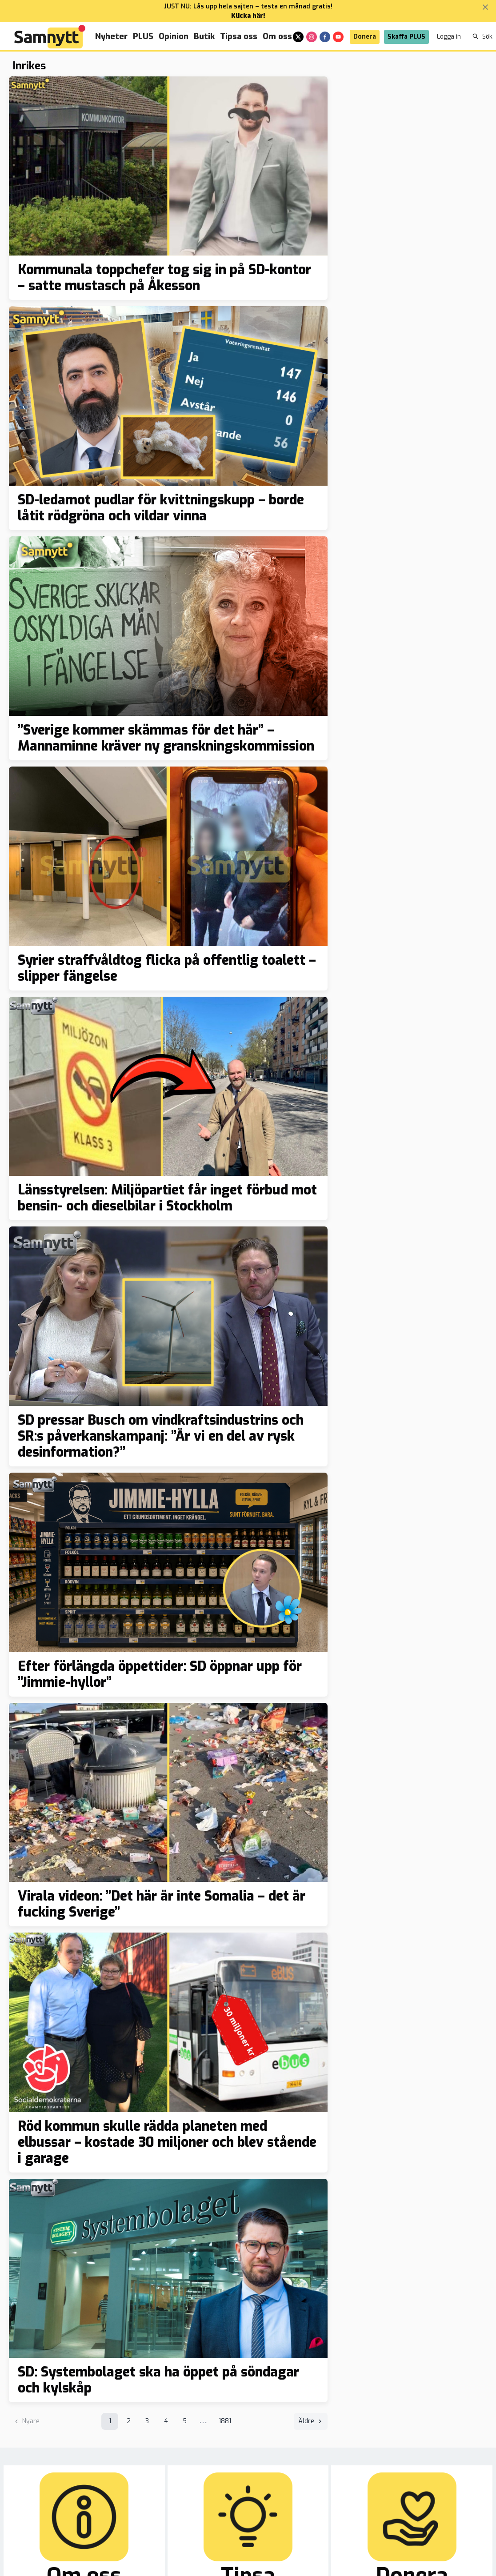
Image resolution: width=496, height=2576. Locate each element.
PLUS (143, 36)
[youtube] (338, 37)
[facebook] (325, 37)
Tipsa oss (238, 36)
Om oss (277, 36)
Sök (482, 36)
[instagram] (311, 37)
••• (203, 2423)
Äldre (310, 2421)
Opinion (173, 36)
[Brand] (49, 36)
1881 (225, 2421)
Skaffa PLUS (406, 36)
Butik (204, 36)
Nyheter (111, 36)
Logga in (449, 36)
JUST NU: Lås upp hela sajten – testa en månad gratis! (248, 6)
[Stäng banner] (485, 7)
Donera (364, 36)
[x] (298, 37)
